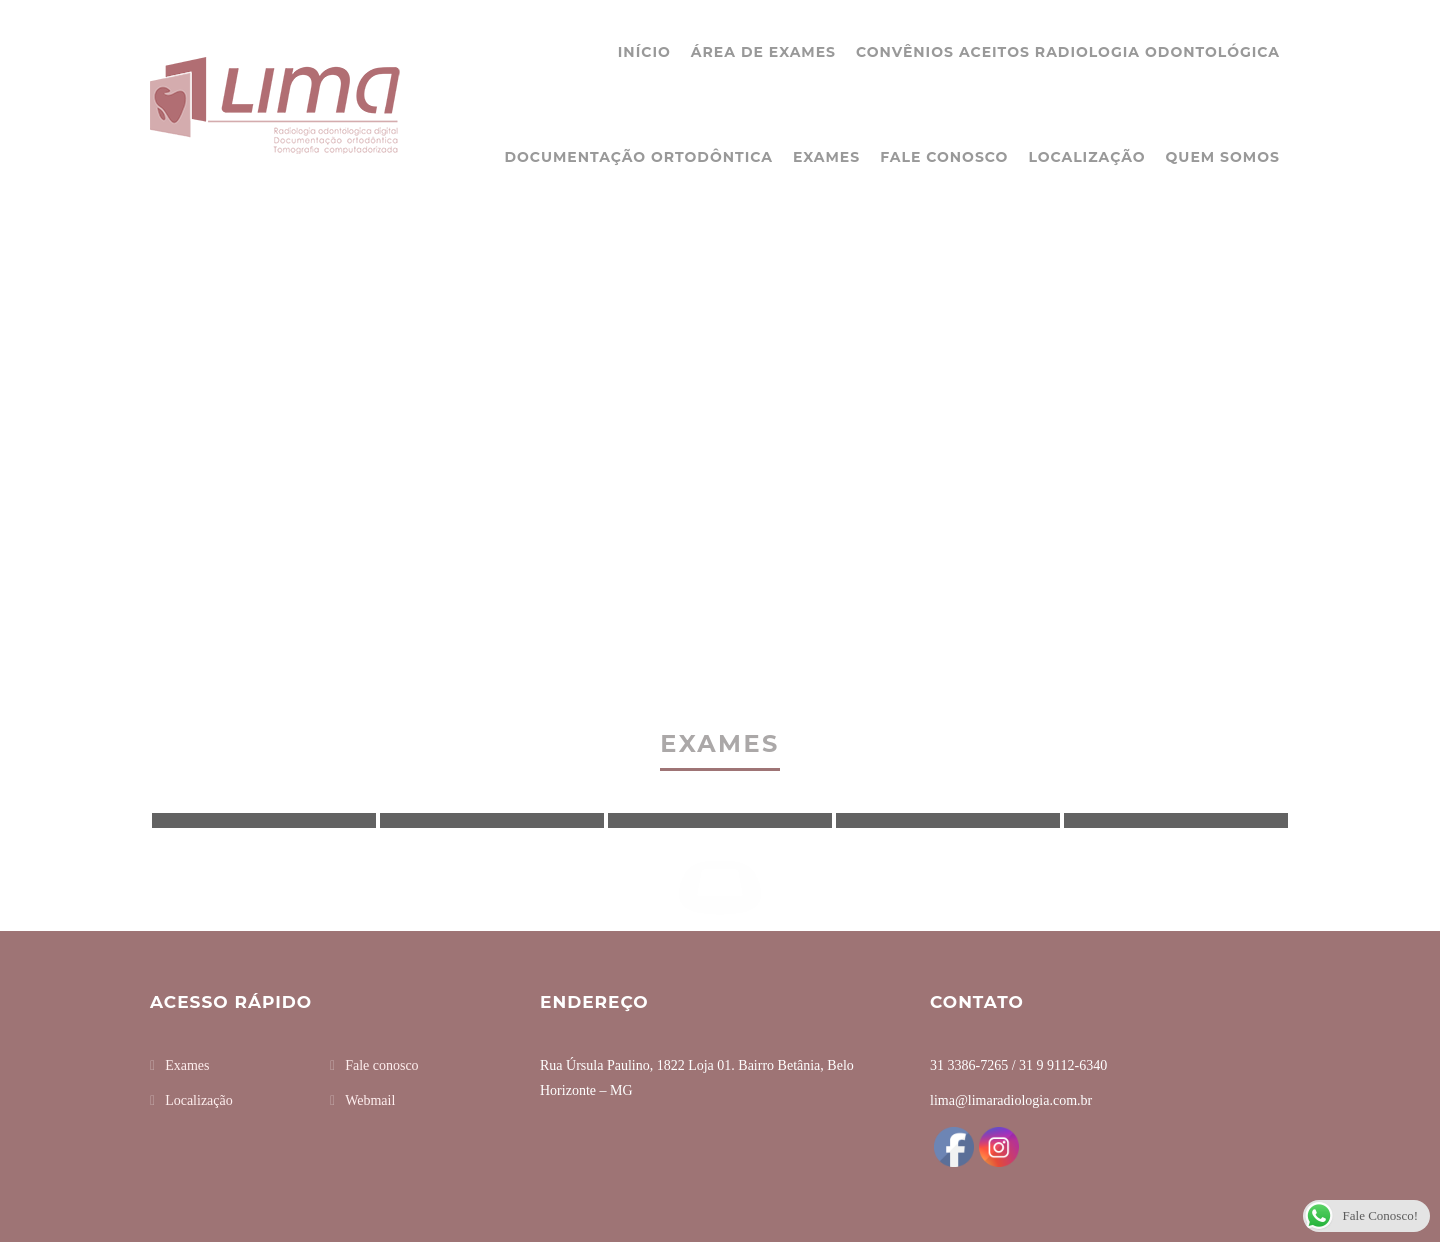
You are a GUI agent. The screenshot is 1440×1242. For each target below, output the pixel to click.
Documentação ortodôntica (638, 157)
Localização (1086, 157)
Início (644, 52)
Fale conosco (944, 157)
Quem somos (1223, 157)
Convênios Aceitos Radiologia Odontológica (1068, 52)
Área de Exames (763, 52)
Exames (826, 157)
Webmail (370, 1100)
